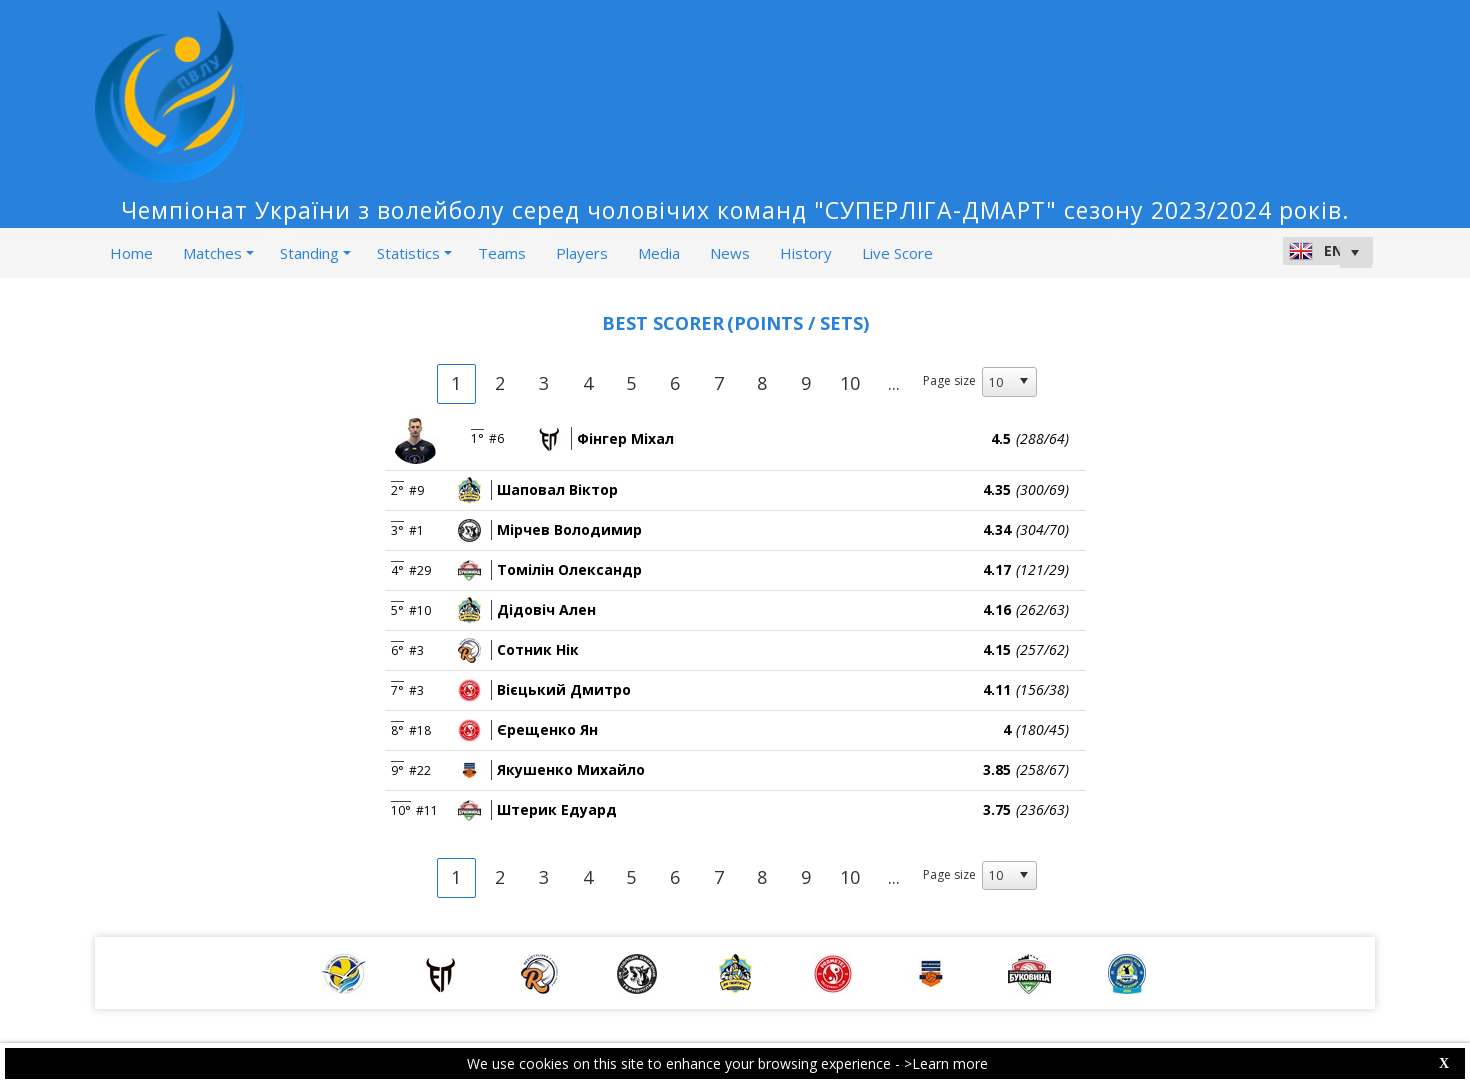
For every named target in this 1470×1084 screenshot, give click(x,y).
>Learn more (946, 1063)
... (894, 383)
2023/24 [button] (372, 38)
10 (850, 383)
